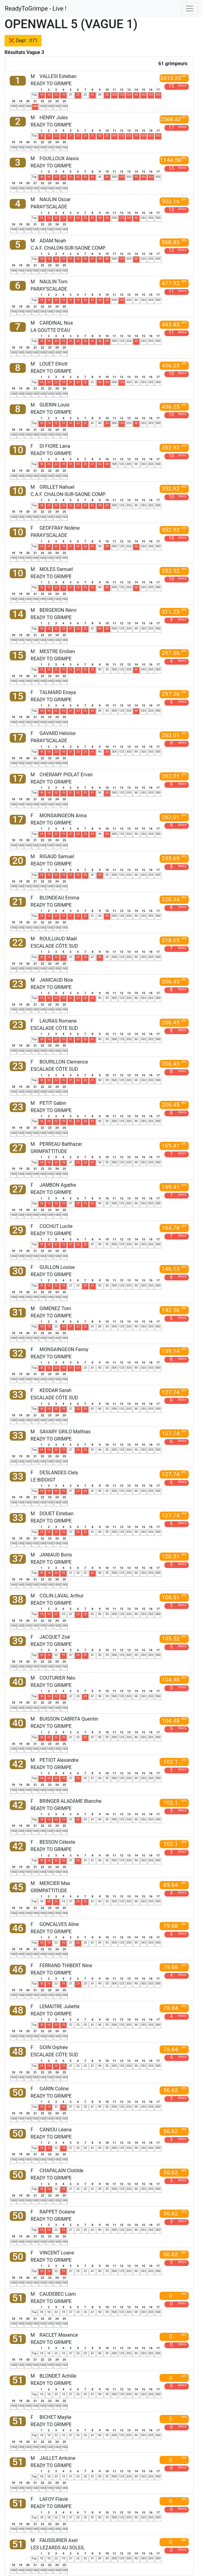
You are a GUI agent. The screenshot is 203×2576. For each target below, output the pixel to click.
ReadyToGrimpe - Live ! (35, 8)
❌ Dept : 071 (23, 40)
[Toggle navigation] (189, 8)
